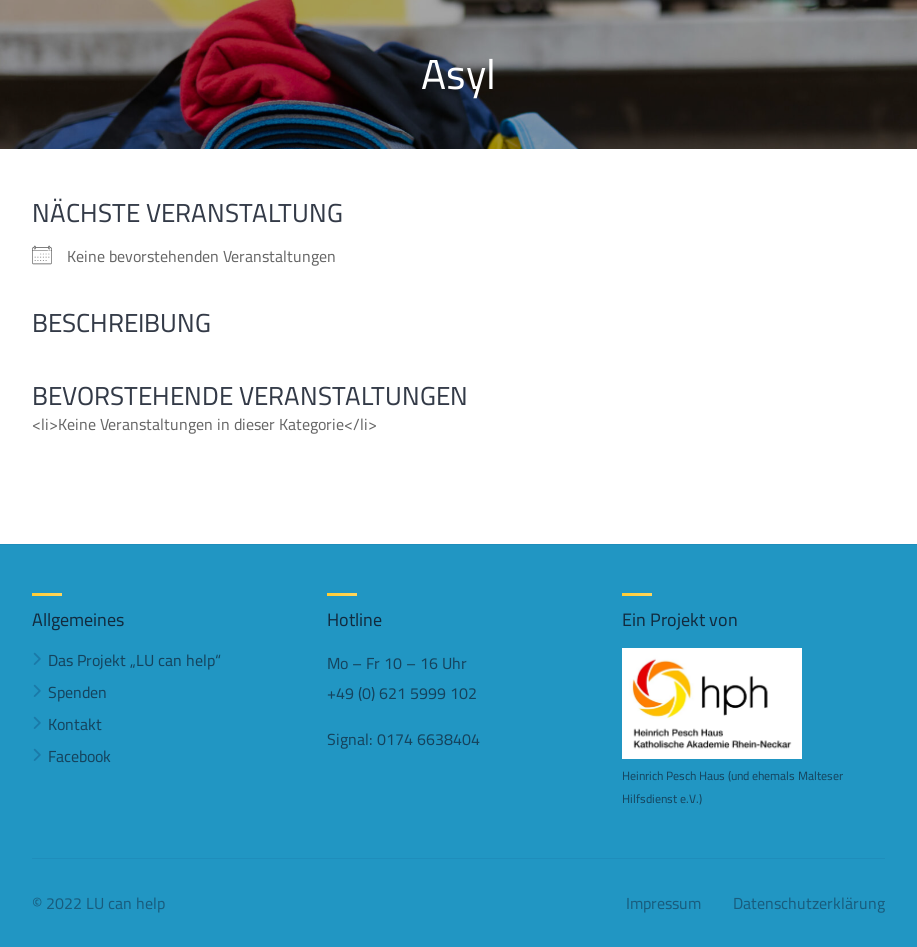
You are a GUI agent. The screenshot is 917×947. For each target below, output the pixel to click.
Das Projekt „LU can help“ (134, 660)
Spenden (77, 692)
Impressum (663, 903)
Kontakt (75, 724)
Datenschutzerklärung (809, 903)
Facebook (79, 756)
